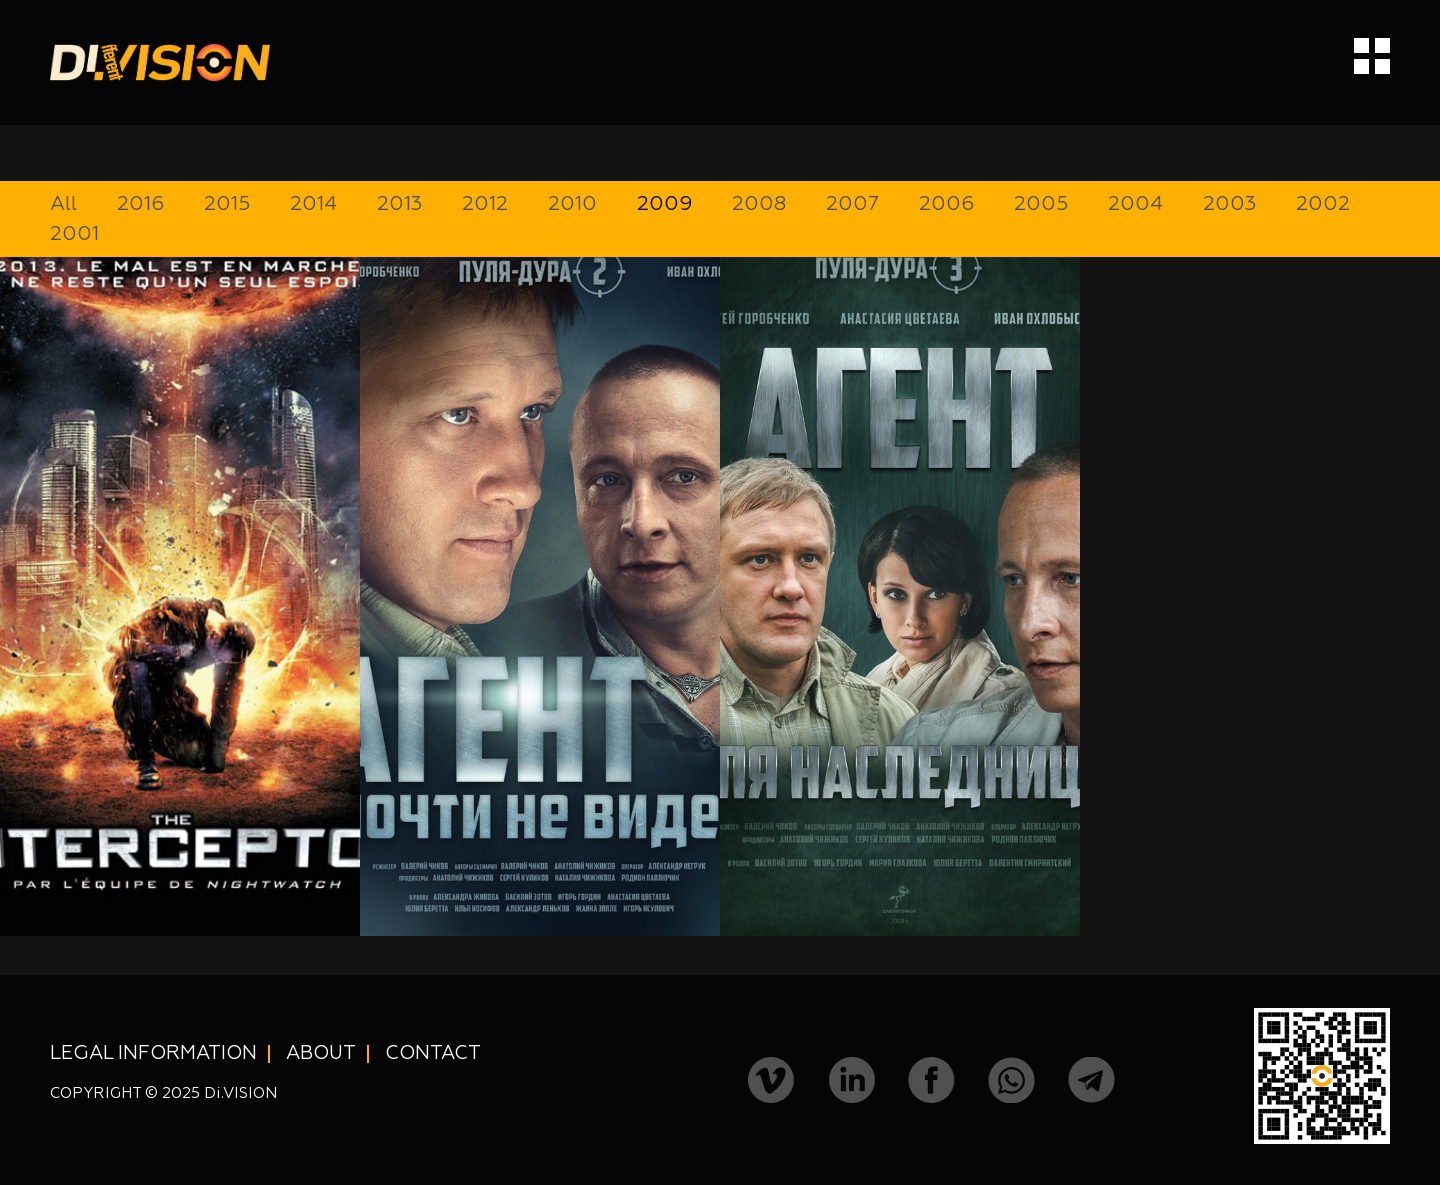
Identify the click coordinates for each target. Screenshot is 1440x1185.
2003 (1229, 204)
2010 (572, 204)
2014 (313, 204)
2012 (485, 204)
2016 (140, 204)
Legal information (153, 1053)
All (63, 204)
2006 (946, 204)
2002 (1323, 204)
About (321, 1053)
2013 (399, 204)
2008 (759, 204)
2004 (1135, 204)
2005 (1041, 204)
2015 (227, 204)
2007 (852, 204)
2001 (74, 234)
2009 (664, 204)
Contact (433, 1053)
